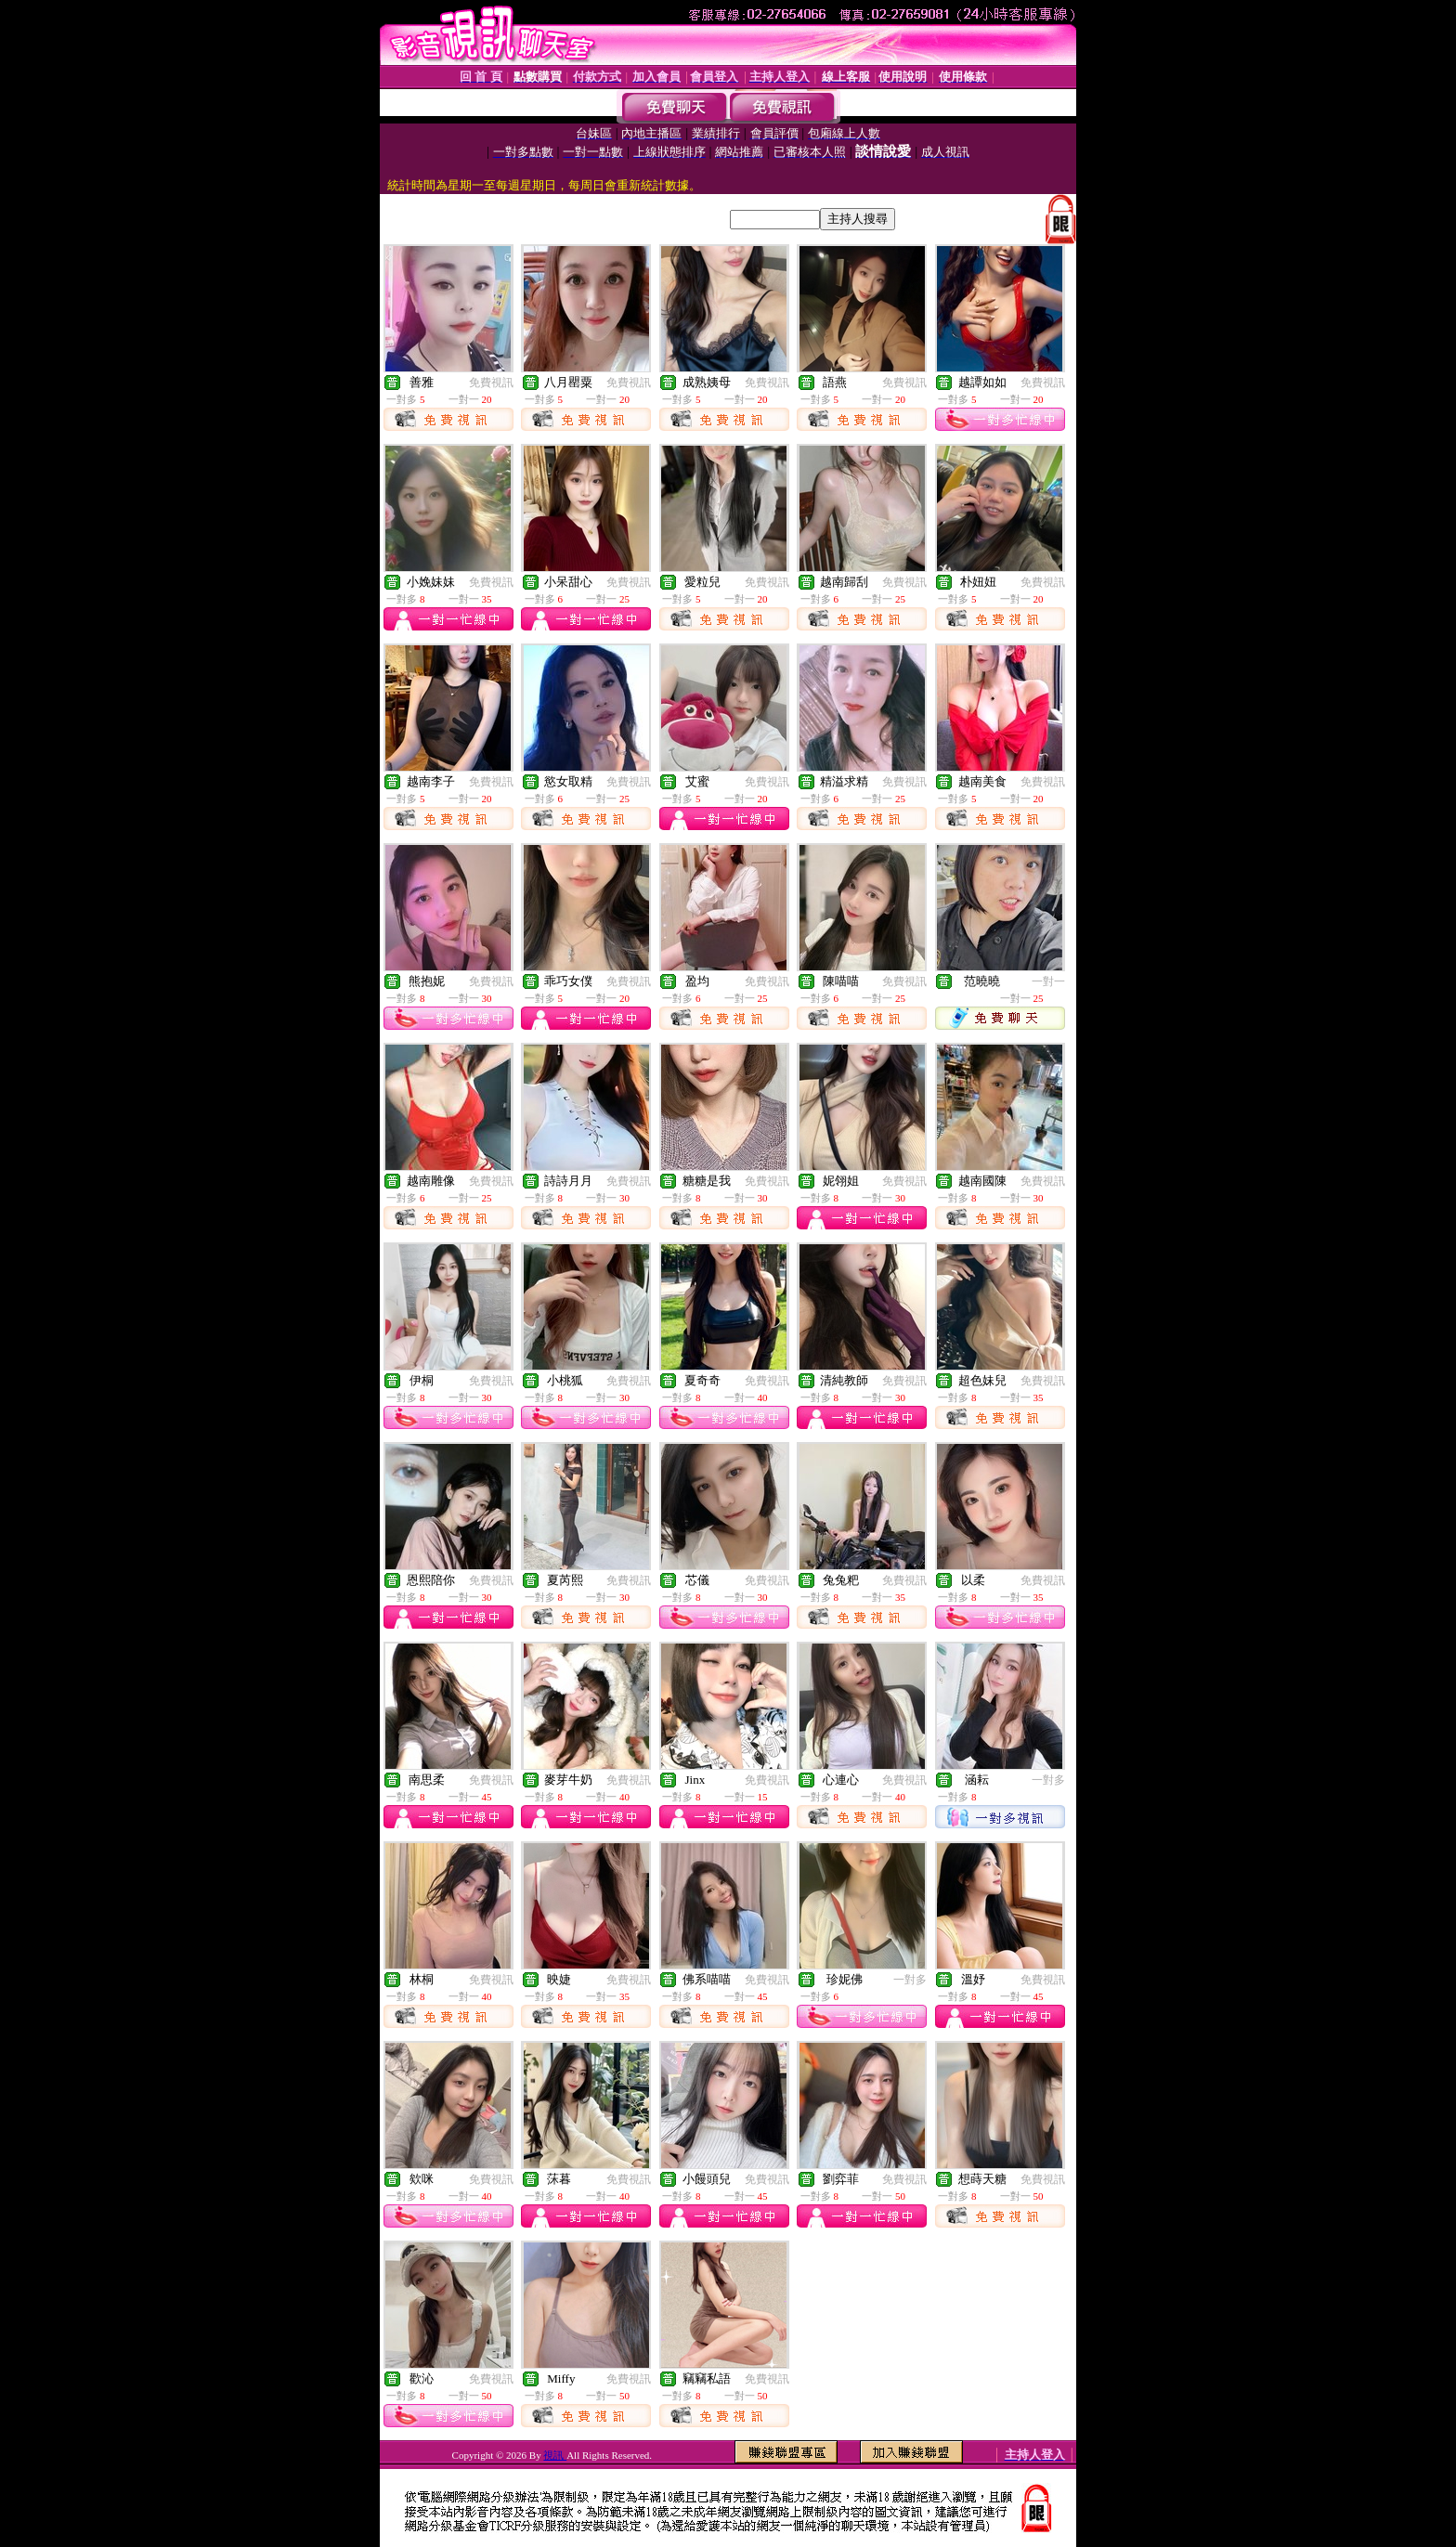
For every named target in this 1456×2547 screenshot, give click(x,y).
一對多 (1048, 1780)
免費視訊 (491, 382)
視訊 (554, 2455)
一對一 (1048, 981)
